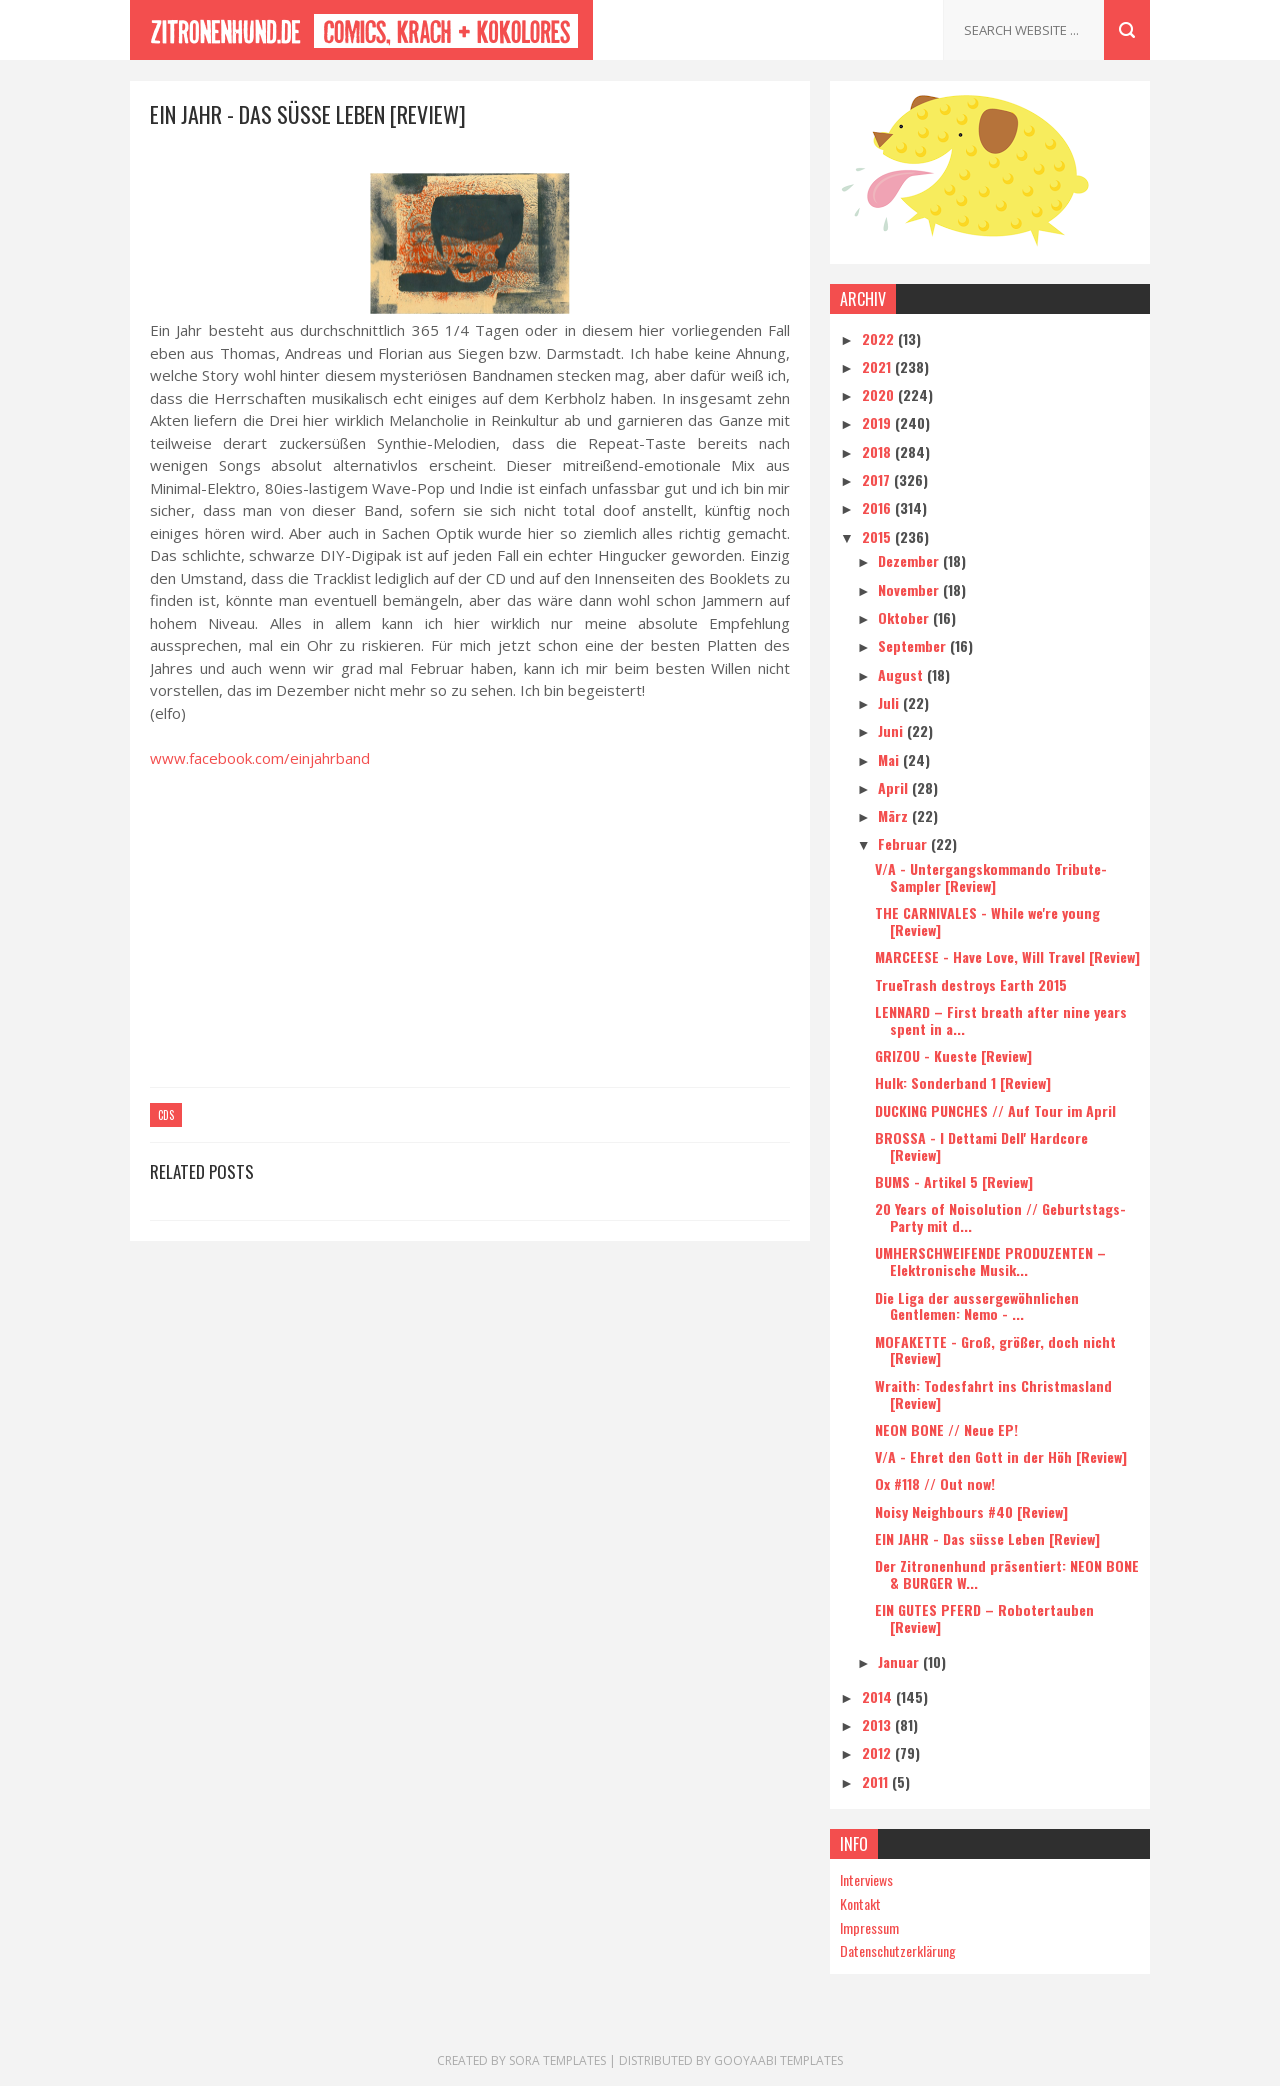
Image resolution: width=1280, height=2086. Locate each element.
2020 (880, 394)
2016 (878, 507)
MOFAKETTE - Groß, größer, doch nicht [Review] (995, 1350)
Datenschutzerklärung (898, 1950)
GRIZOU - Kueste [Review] (953, 1055)
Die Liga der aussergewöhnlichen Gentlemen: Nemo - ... (977, 1306)
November (910, 589)
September (914, 645)
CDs (166, 1115)
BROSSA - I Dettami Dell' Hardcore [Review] (981, 1146)
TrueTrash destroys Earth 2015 (971, 984)
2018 (878, 451)
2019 (878, 422)
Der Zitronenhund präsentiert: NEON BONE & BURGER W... (1007, 1574)
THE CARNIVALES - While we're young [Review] (987, 921)
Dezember (910, 560)
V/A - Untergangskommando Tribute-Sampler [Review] (991, 877)
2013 (878, 1724)
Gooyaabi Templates (778, 2060)
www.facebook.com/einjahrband (260, 758)
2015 (878, 536)
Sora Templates (557, 2060)
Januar (900, 1661)
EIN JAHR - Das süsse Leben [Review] (987, 1538)
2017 (878, 479)
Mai (890, 759)
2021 (878, 366)
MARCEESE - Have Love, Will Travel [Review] (1007, 956)
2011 (877, 1781)
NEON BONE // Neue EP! (946, 1429)
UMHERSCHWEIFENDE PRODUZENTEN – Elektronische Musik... (990, 1261)
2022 (880, 338)
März (895, 815)
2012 (878, 1752)
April (895, 787)
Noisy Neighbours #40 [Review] (971, 1511)
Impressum (869, 1927)
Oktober (905, 617)
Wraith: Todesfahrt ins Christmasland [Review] (993, 1394)
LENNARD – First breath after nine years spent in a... (1001, 1020)
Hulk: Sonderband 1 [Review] (963, 1082)
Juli (890, 702)
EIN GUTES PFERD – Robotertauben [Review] (984, 1618)
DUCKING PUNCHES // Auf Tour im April (995, 1110)
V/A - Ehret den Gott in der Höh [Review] (1001, 1456)
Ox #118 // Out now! (935, 1483)
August (902, 674)
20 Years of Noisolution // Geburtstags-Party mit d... (1000, 1217)
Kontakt (860, 1903)
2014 (879, 1696)
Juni (892, 730)
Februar (904, 843)
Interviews (866, 1879)
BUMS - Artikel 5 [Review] (954, 1181)
